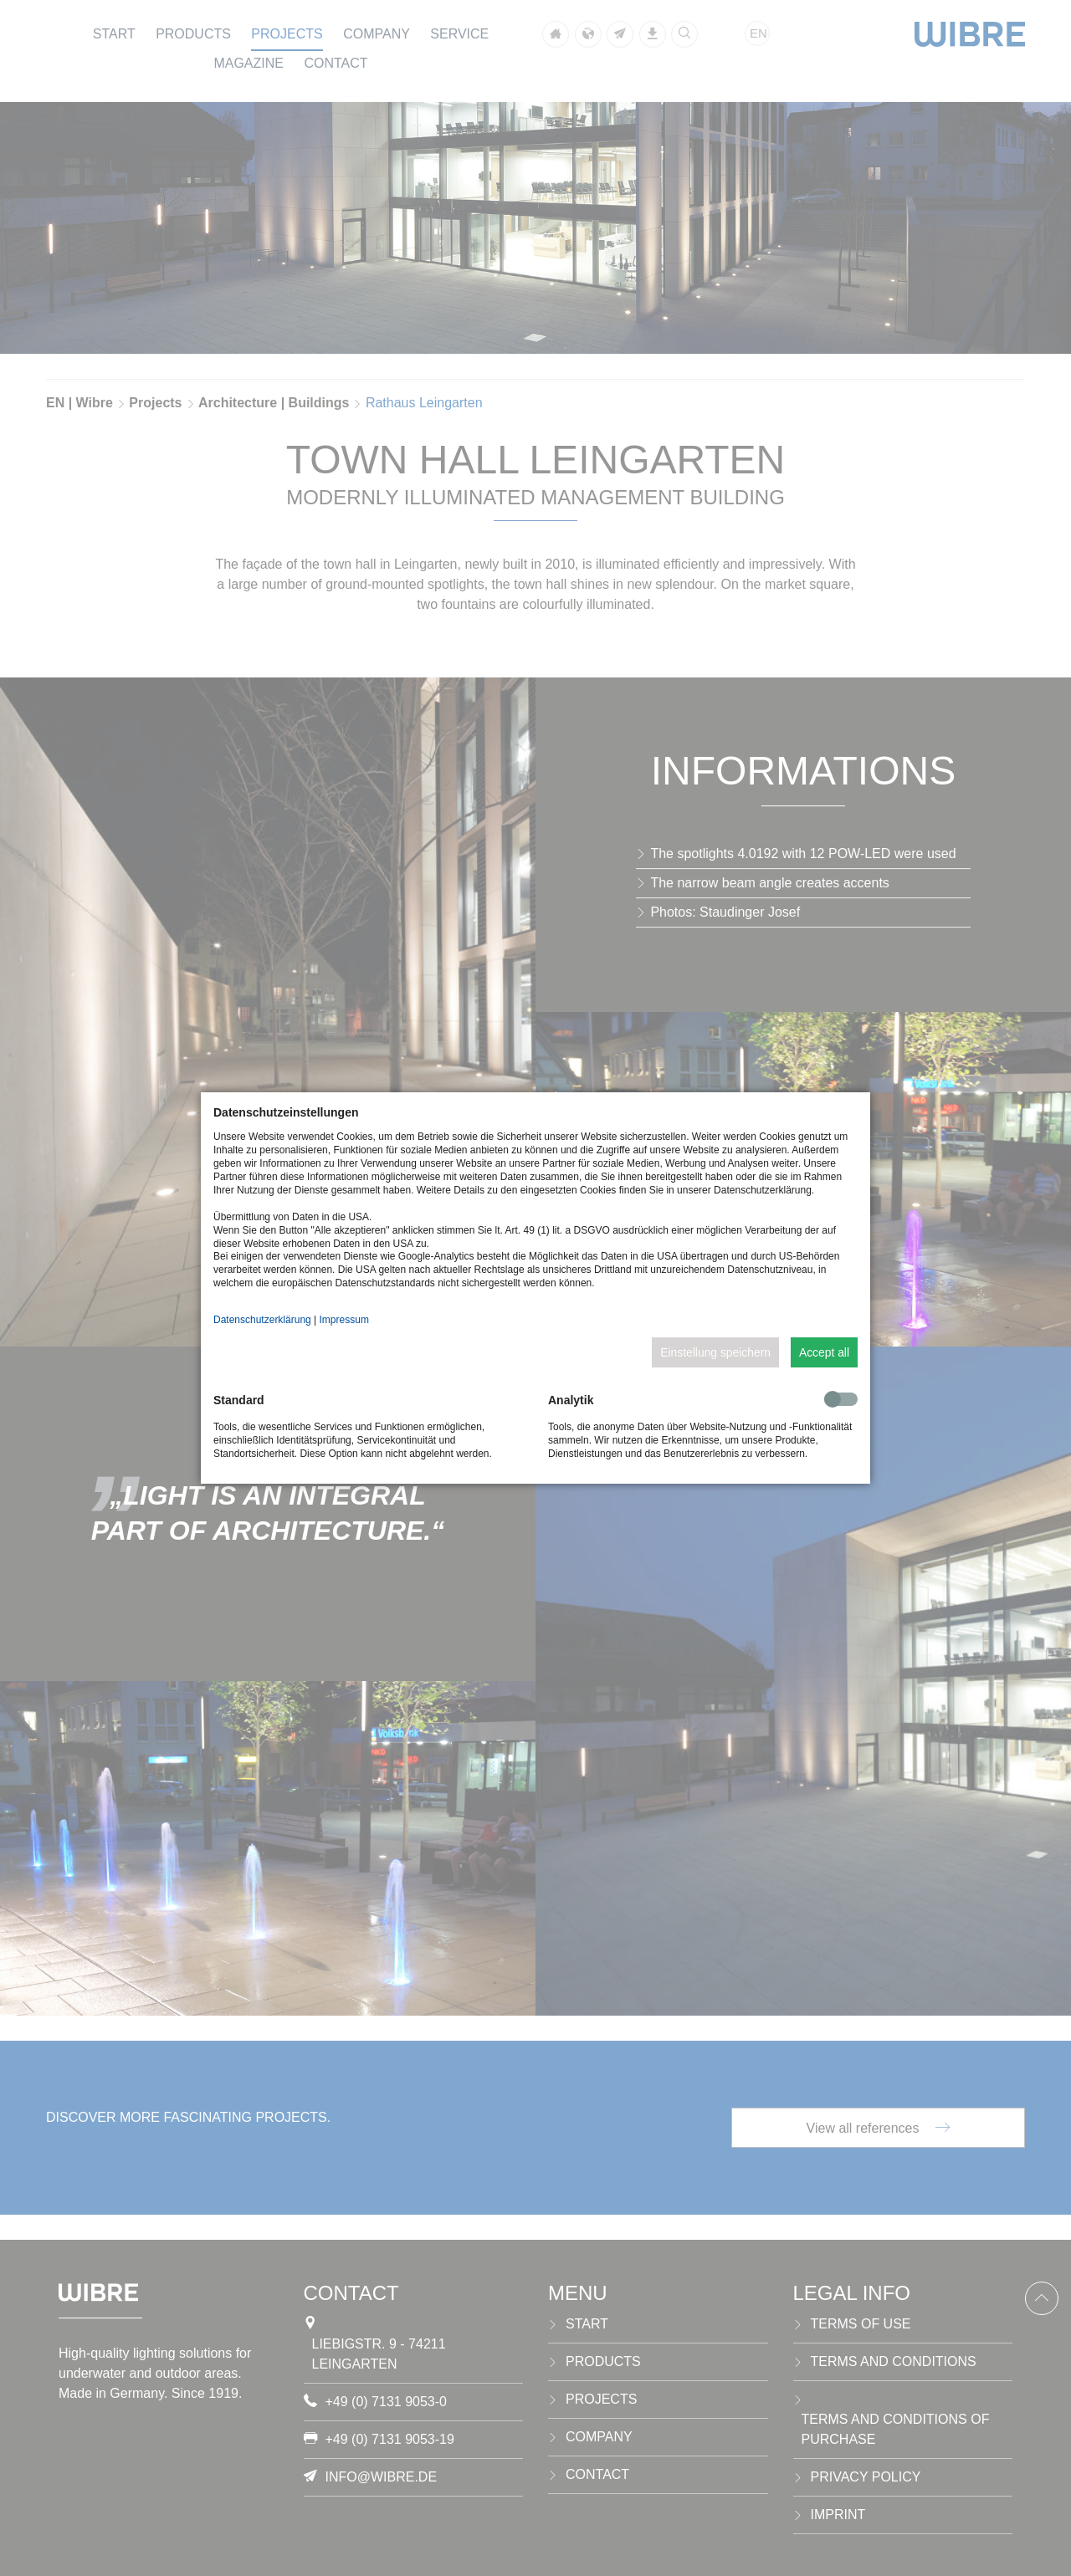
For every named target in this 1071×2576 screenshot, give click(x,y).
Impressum (344, 1320)
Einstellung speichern (715, 1352)
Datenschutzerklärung (262, 1320)
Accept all (824, 1352)
